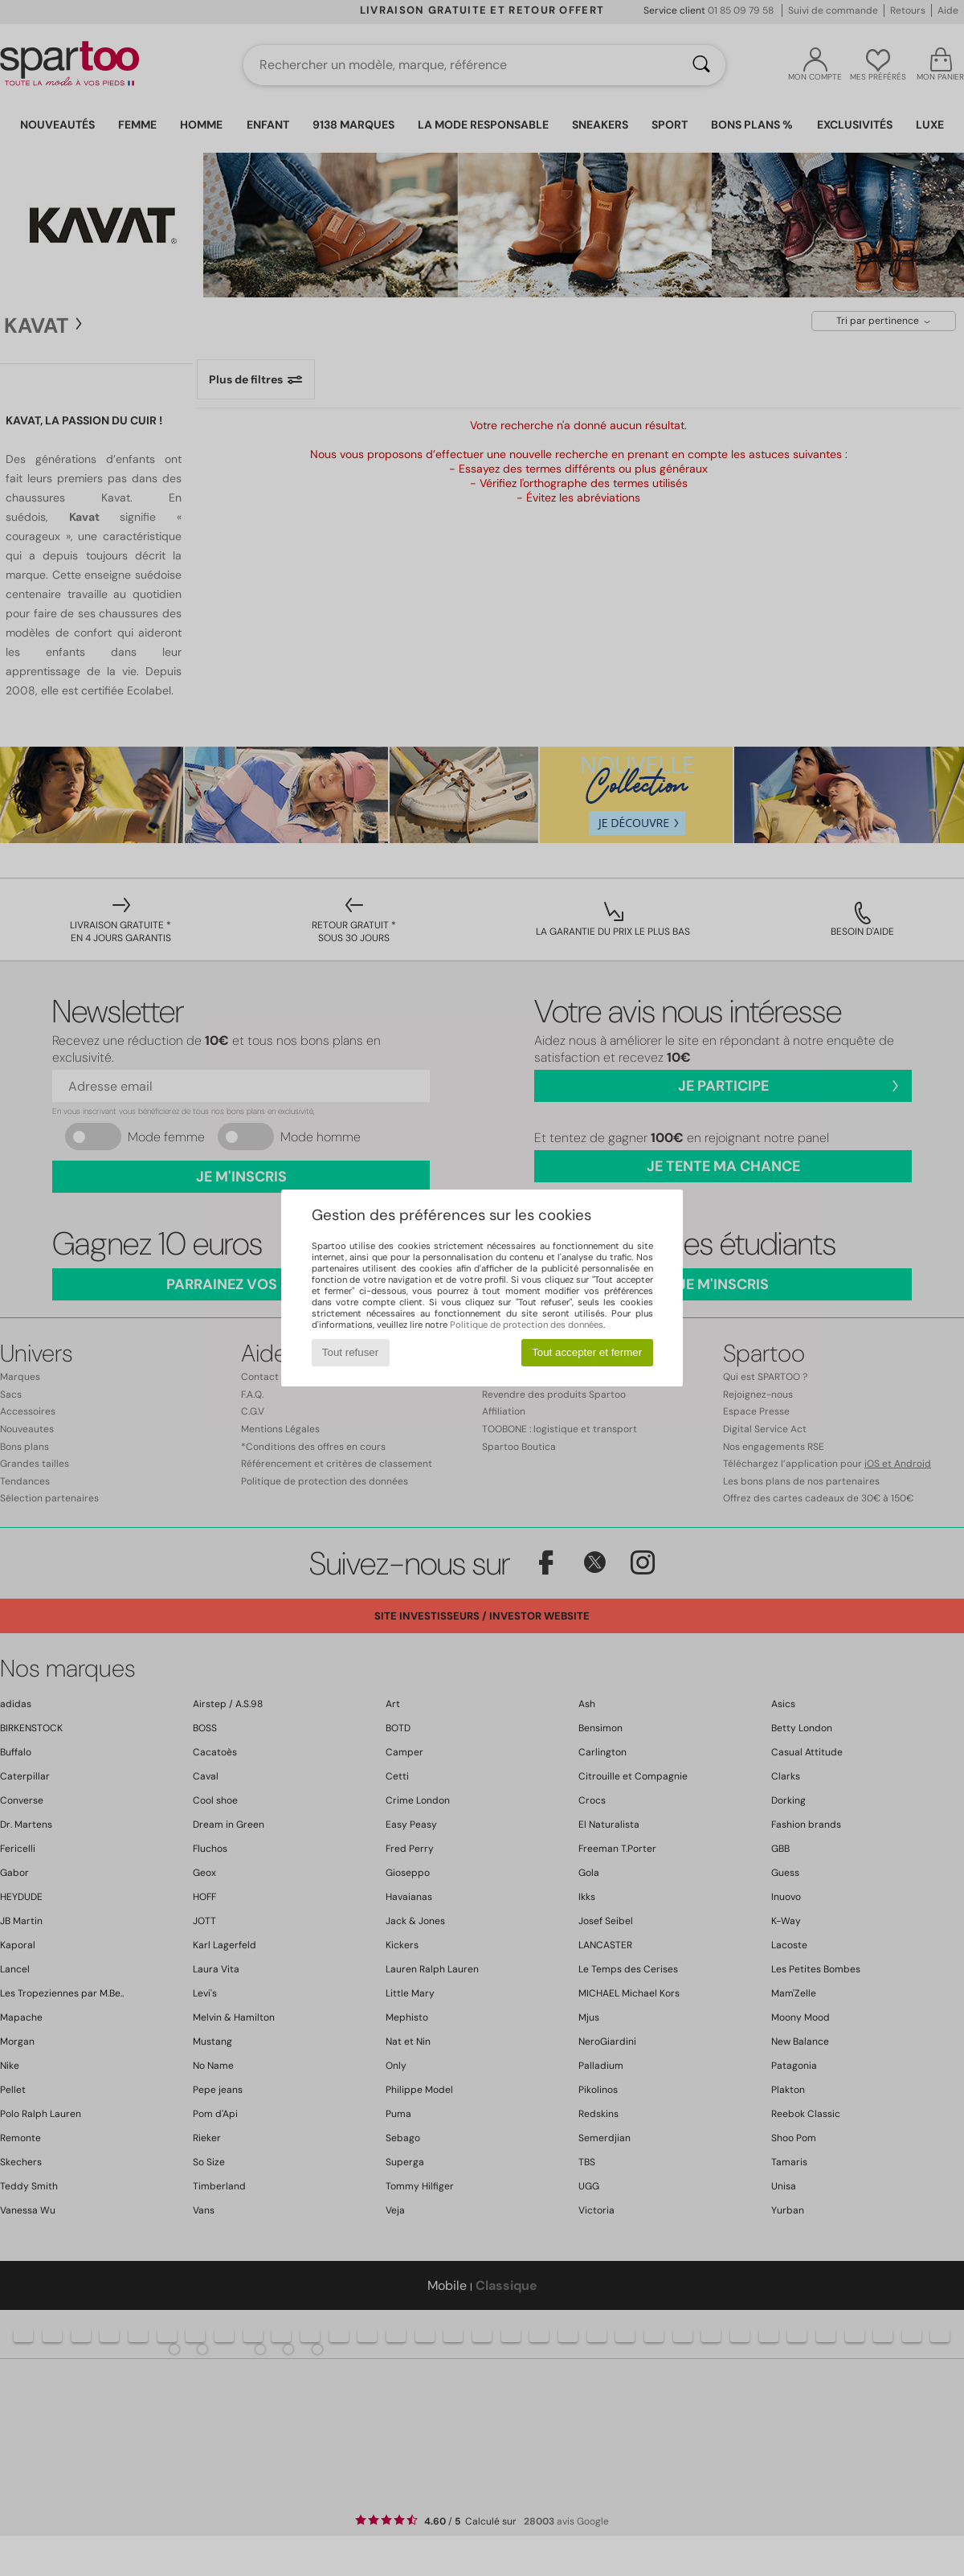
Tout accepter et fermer (587, 1352)
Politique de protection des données (526, 1324)
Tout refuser (350, 1352)
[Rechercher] (701, 65)
